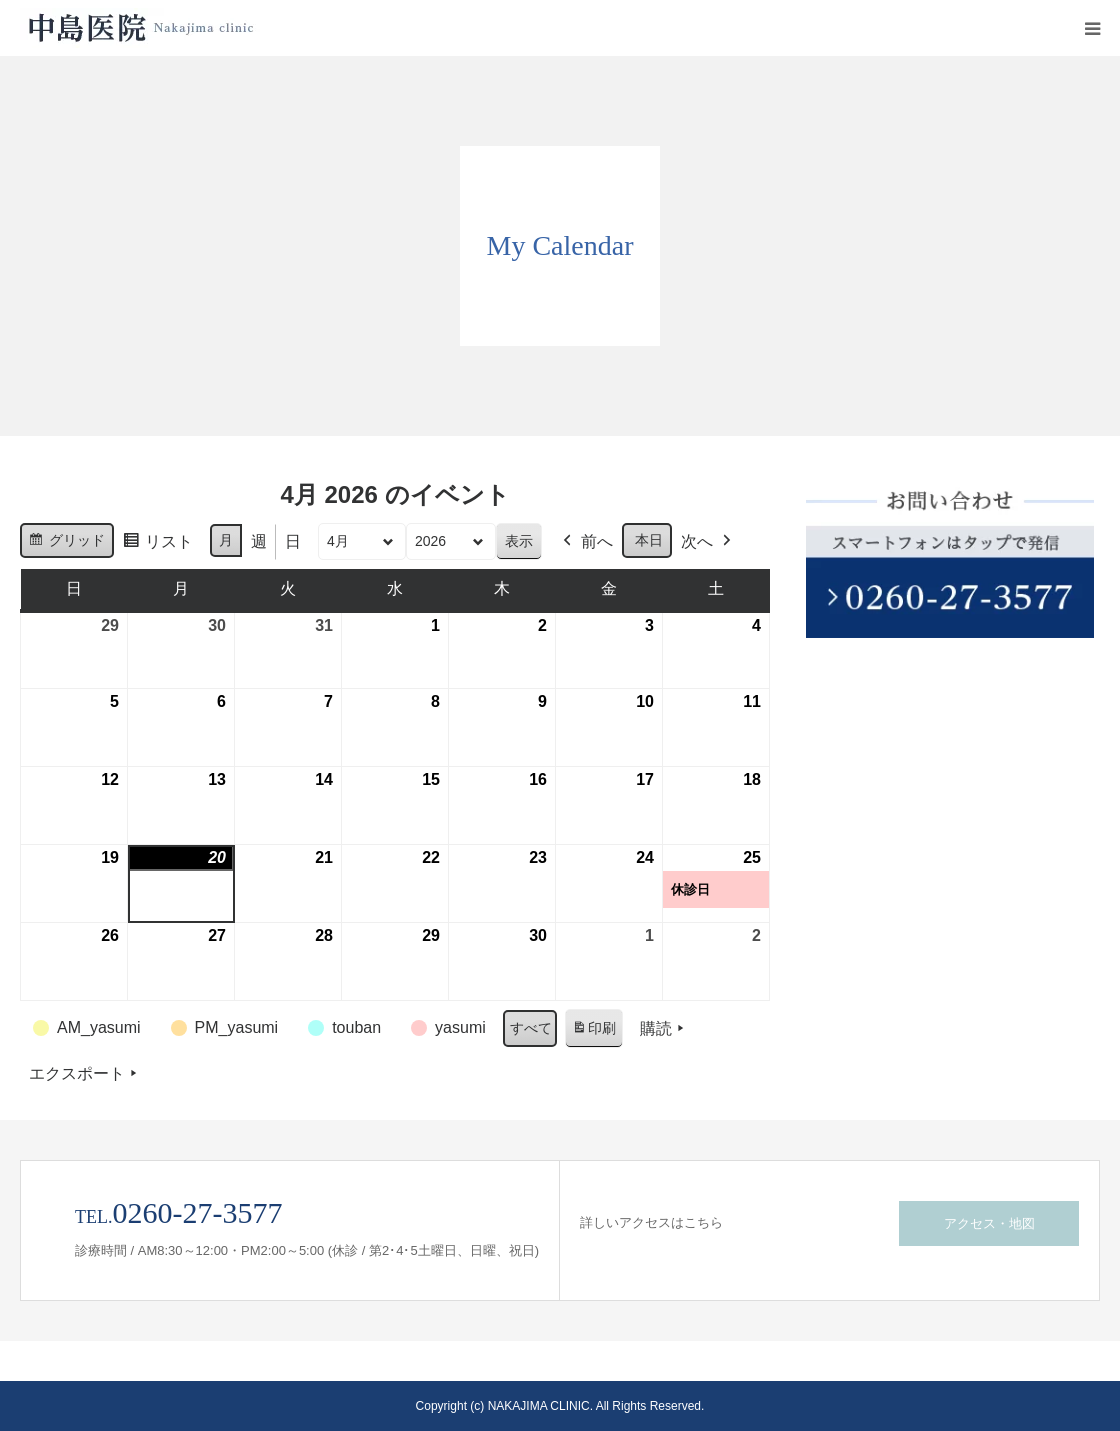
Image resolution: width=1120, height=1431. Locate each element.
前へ (586, 542)
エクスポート (85, 1074)
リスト (157, 544)
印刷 (593, 1032)
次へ (708, 542)
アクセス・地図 (989, 1223)
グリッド (66, 543)
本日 (649, 540)
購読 (664, 1029)
